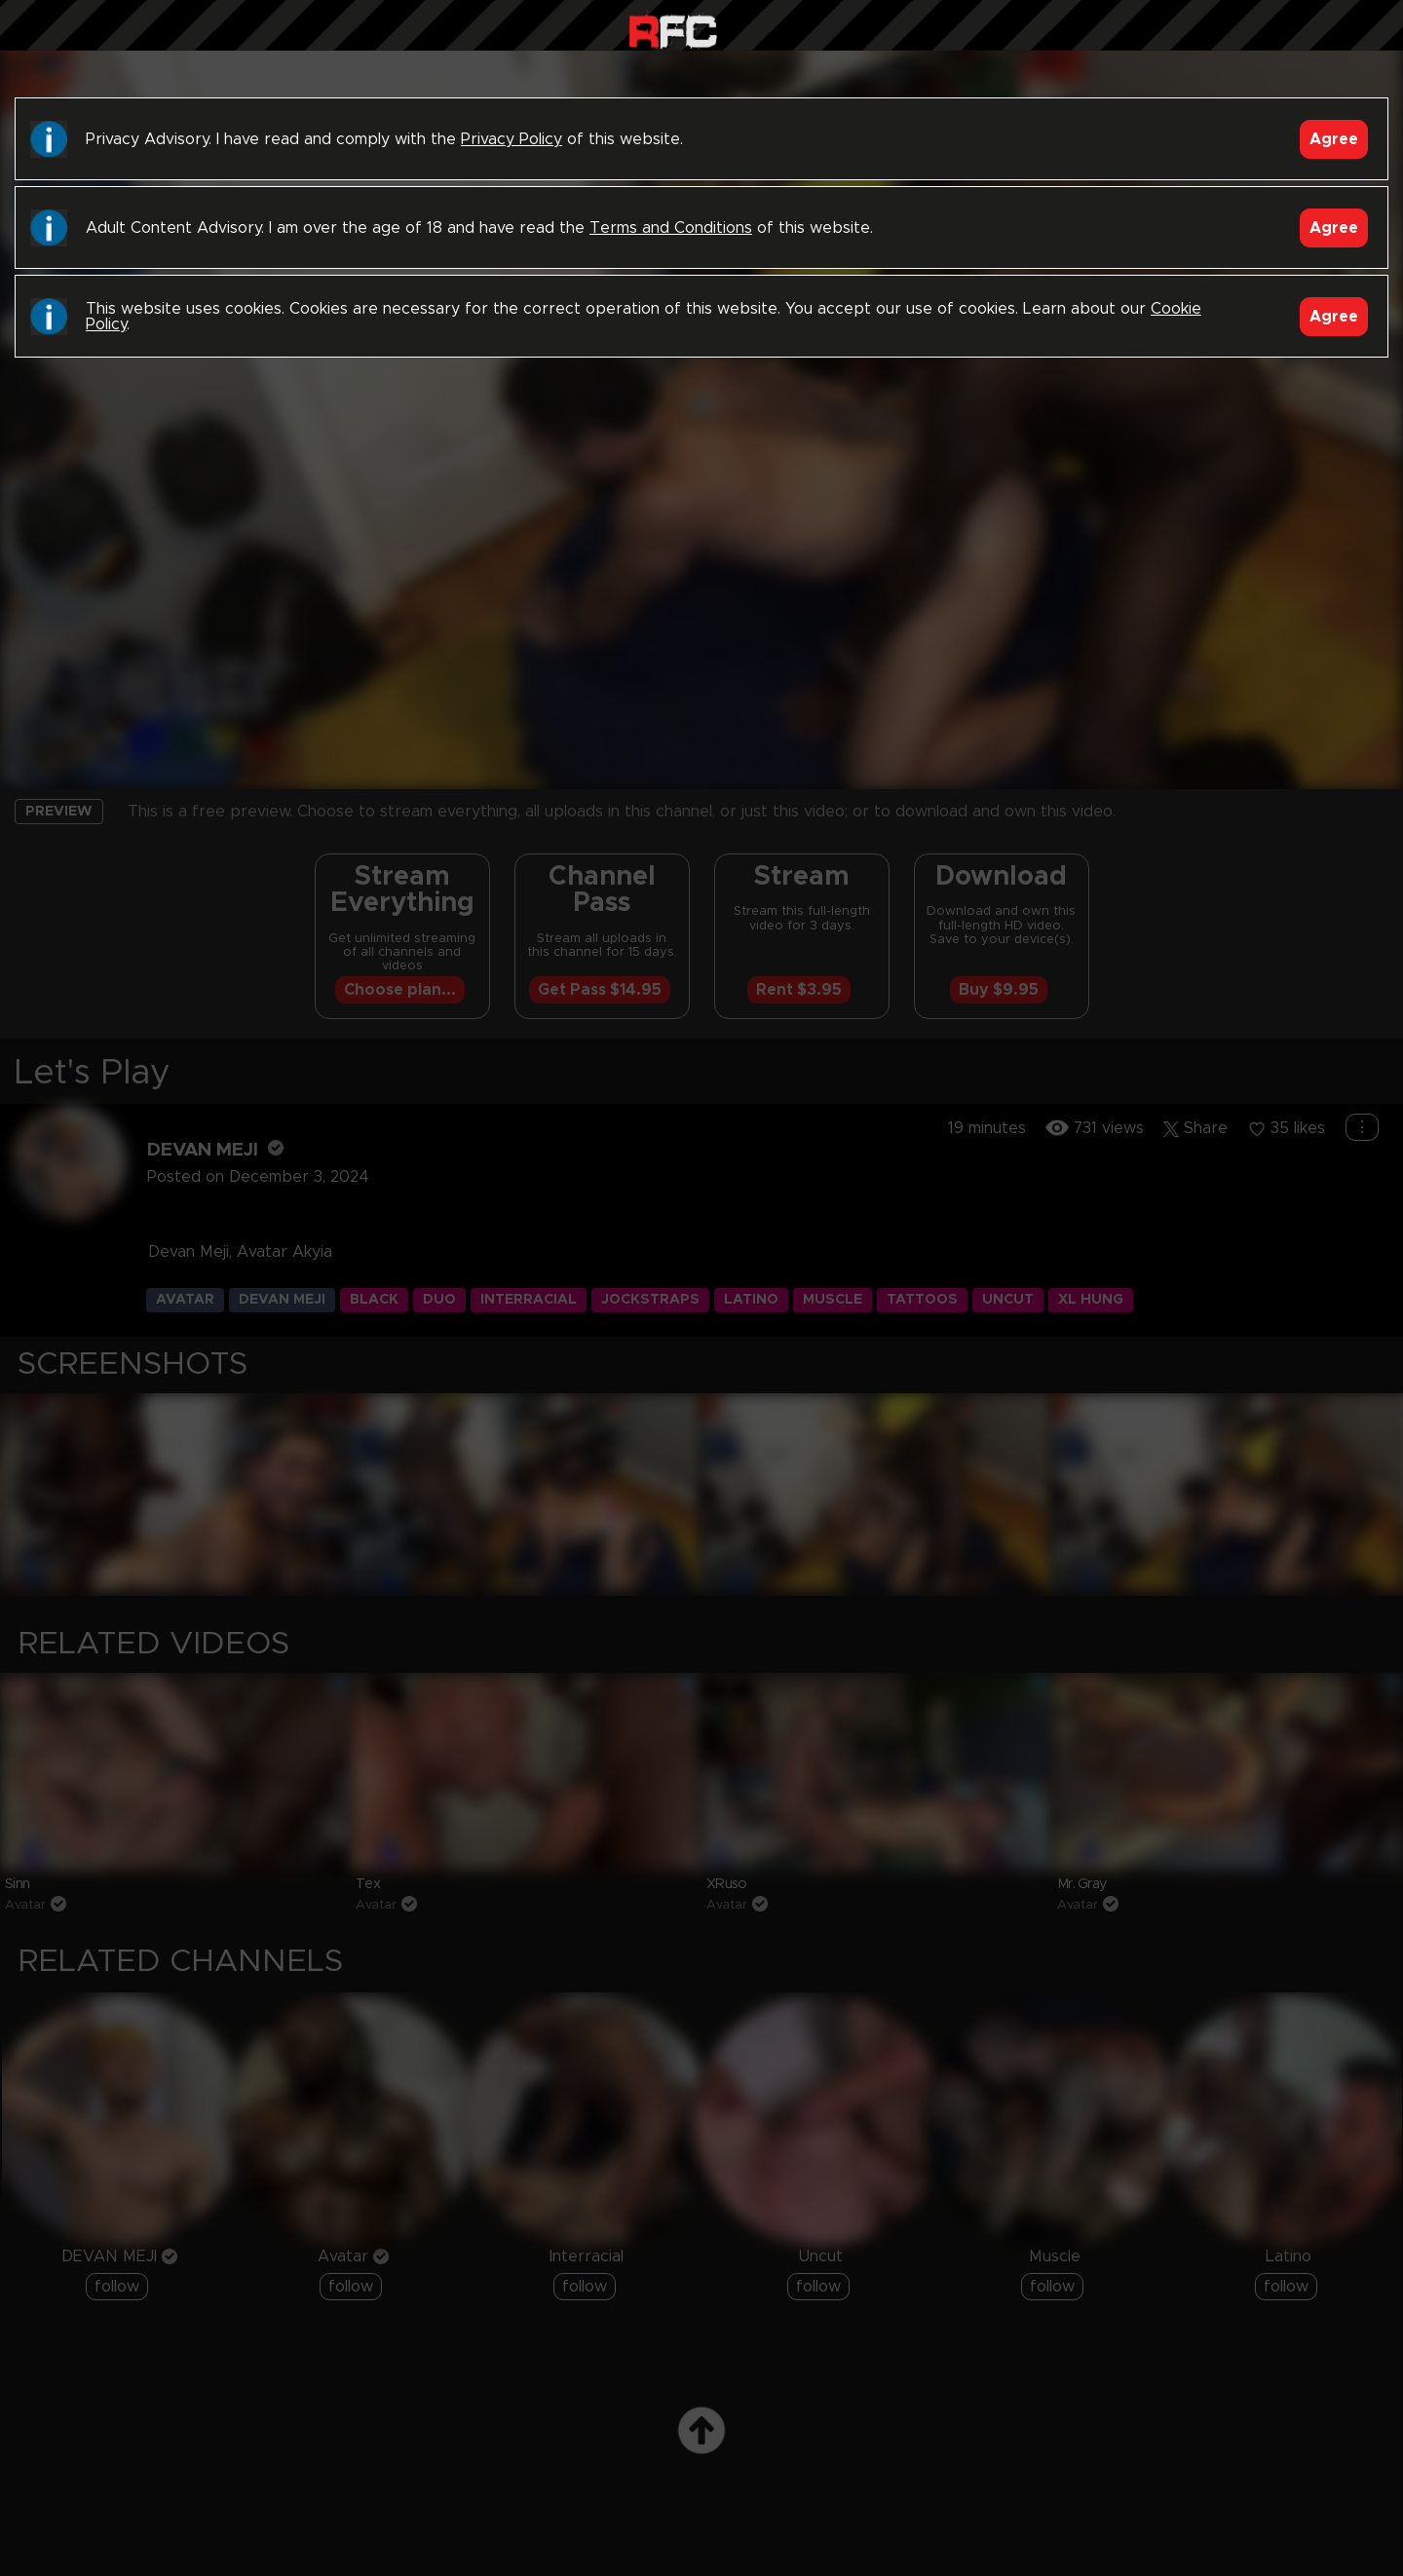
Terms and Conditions (670, 228)
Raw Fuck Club (672, 30)
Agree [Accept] (1333, 139)
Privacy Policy (511, 139)
